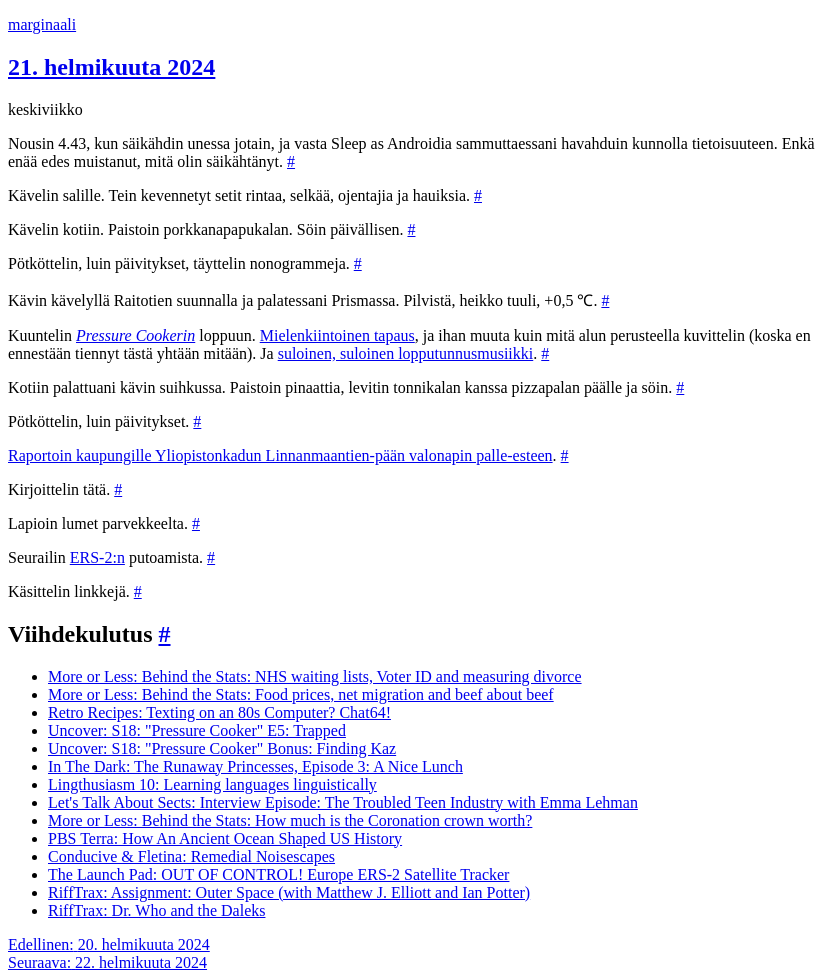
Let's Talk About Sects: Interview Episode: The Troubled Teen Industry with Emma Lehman (343, 802)
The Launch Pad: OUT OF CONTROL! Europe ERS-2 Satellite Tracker (278, 874)
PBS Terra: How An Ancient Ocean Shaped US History (225, 838)
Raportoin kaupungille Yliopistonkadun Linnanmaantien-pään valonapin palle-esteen (280, 455)
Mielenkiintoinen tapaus (337, 335)
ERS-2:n (97, 557)
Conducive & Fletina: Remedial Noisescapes (191, 856)
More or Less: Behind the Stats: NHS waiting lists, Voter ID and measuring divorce (315, 676)
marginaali (42, 24)
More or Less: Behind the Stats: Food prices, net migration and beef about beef (301, 694)
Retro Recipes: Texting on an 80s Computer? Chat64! (219, 712)
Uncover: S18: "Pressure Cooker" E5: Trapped (197, 730)
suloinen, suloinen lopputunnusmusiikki (406, 353)
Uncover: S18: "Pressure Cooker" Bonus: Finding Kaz (222, 748)
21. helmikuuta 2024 (111, 67)
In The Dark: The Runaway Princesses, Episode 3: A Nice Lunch (255, 766)
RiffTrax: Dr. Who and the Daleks (156, 910)
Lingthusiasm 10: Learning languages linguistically (212, 784)
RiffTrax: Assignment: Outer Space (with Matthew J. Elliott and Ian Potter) (289, 892)
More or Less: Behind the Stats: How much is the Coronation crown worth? (290, 820)
